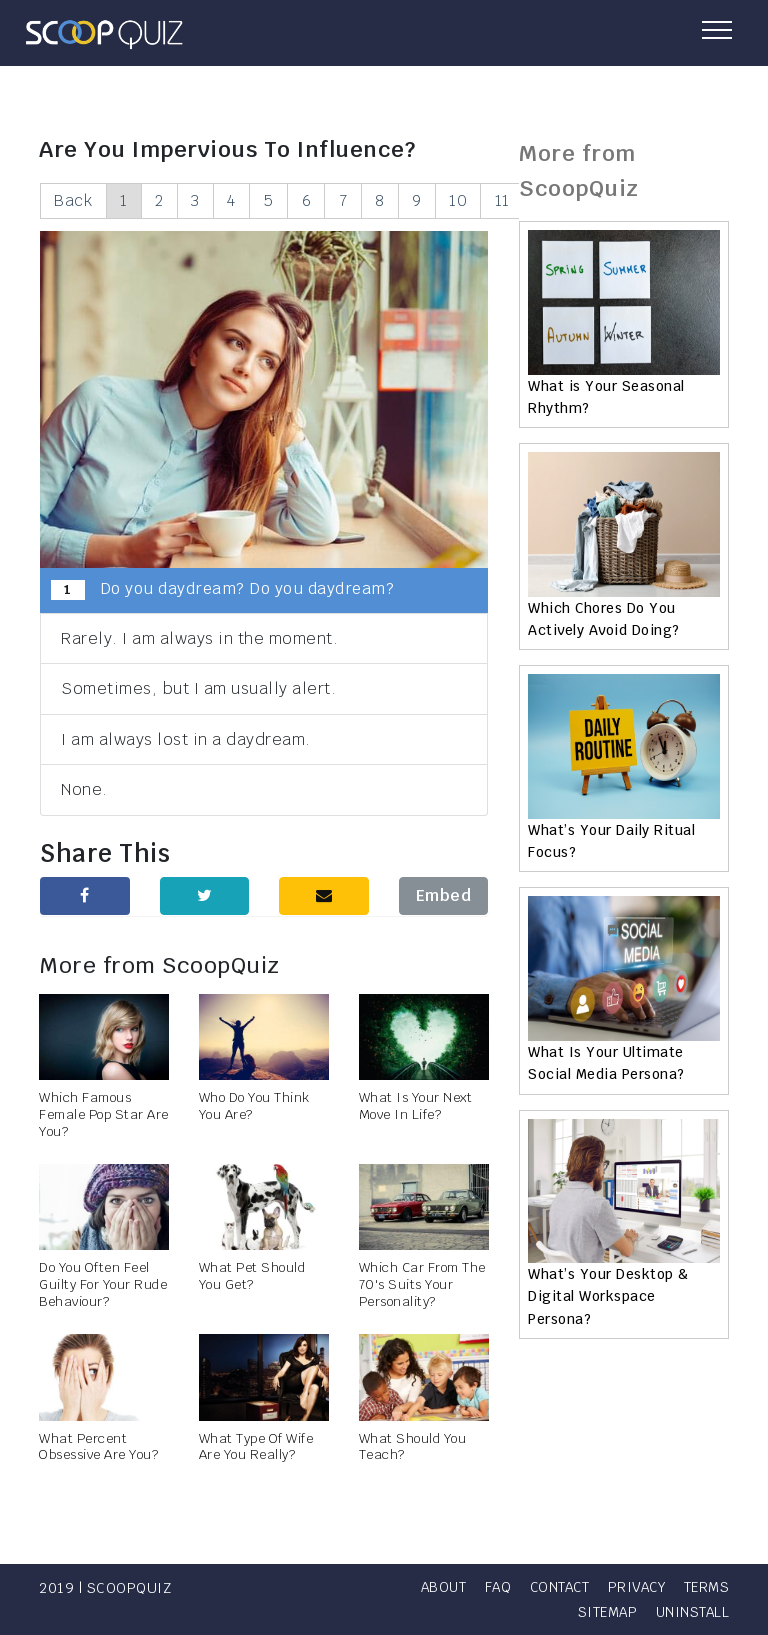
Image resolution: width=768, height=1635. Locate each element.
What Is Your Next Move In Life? (416, 1107)
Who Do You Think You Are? (254, 1107)
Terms (530, 1612)
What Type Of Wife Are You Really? (256, 1447)
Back (74, 200)
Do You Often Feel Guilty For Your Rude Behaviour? (103, 1285)
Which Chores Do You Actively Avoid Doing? (604, 619)
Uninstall (692, 1612)
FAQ (553, 1587)
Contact (617, 1587)
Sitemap (604, 1612)
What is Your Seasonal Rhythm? (606, 397)
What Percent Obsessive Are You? (98, 1447)
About (496, 1587)
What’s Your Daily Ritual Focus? (611, 841)
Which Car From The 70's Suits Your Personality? (422, 1285)
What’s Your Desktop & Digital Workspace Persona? (608, 1296)
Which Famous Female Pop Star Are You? (104, 1115)
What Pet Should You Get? (252, 1277)
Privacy (699, 1587)
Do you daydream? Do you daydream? (222, 590)
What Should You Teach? (413, 1447)
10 (479, 200)
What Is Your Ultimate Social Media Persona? (606, 1063)
